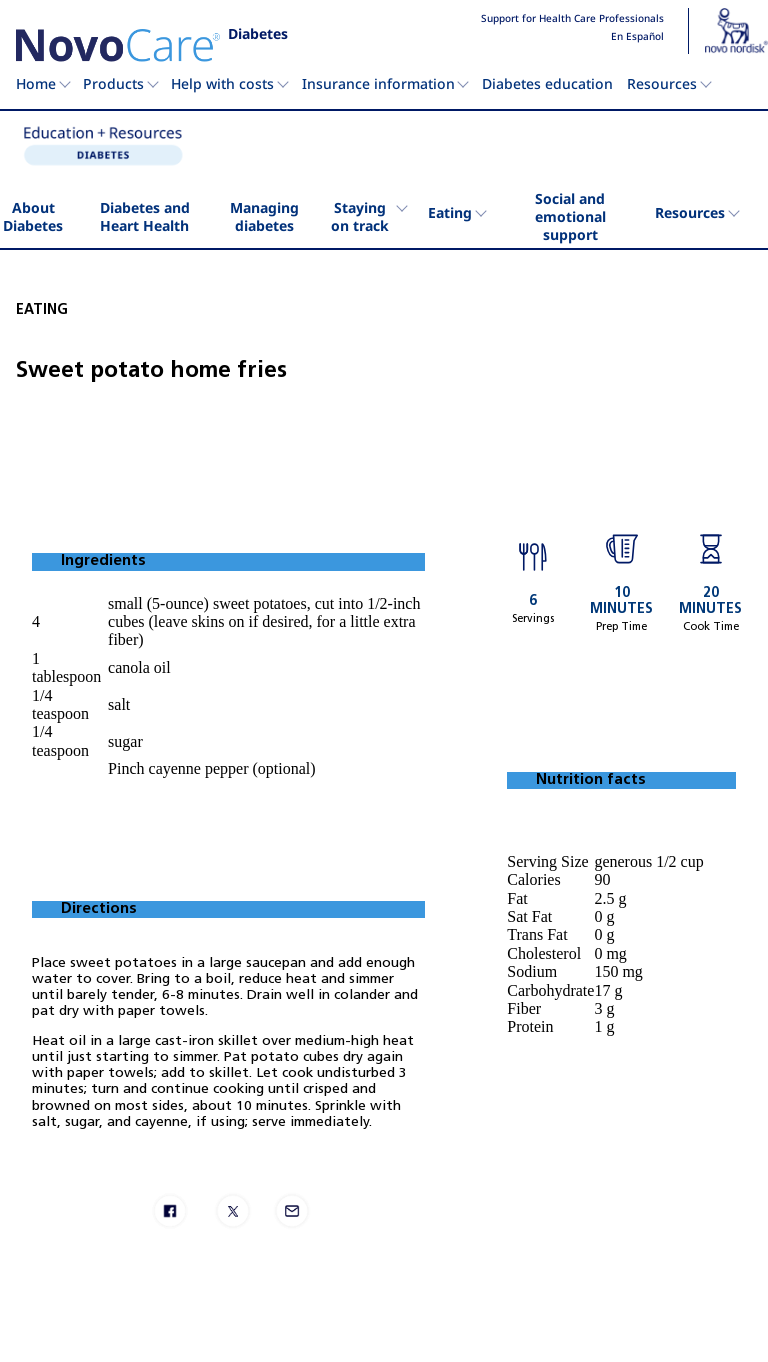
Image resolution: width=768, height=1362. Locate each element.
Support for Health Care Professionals (572, 19)
